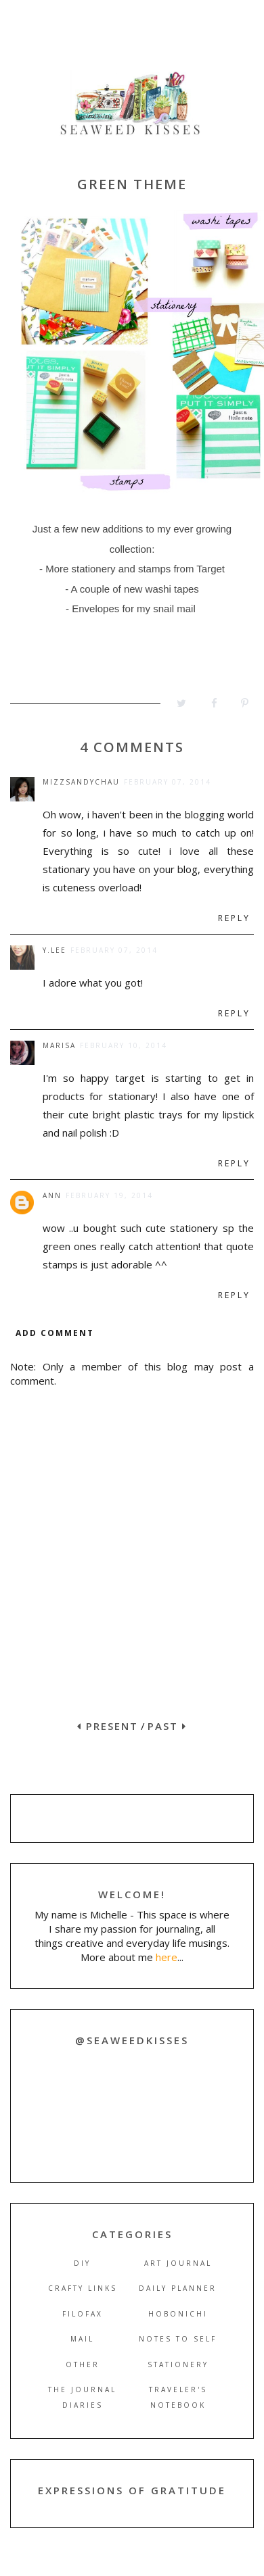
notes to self (178, 2339)
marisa (59, 1045)
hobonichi (178, 2314)
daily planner (178, 2288)
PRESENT (107, 1726)
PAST (167, 1726)
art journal (178, 2263)
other (83, 2364)
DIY (82, 2263)
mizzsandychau (81, 782)
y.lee (54, 950)
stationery (178, 2364)
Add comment (55, 1333)
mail (82, 2339)
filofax (82, 2314)
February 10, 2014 (123, 1045)
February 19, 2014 (109, 1195)
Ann (52, 1195)
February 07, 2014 (167, 782)
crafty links (82, 2288)
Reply (234, 918)
